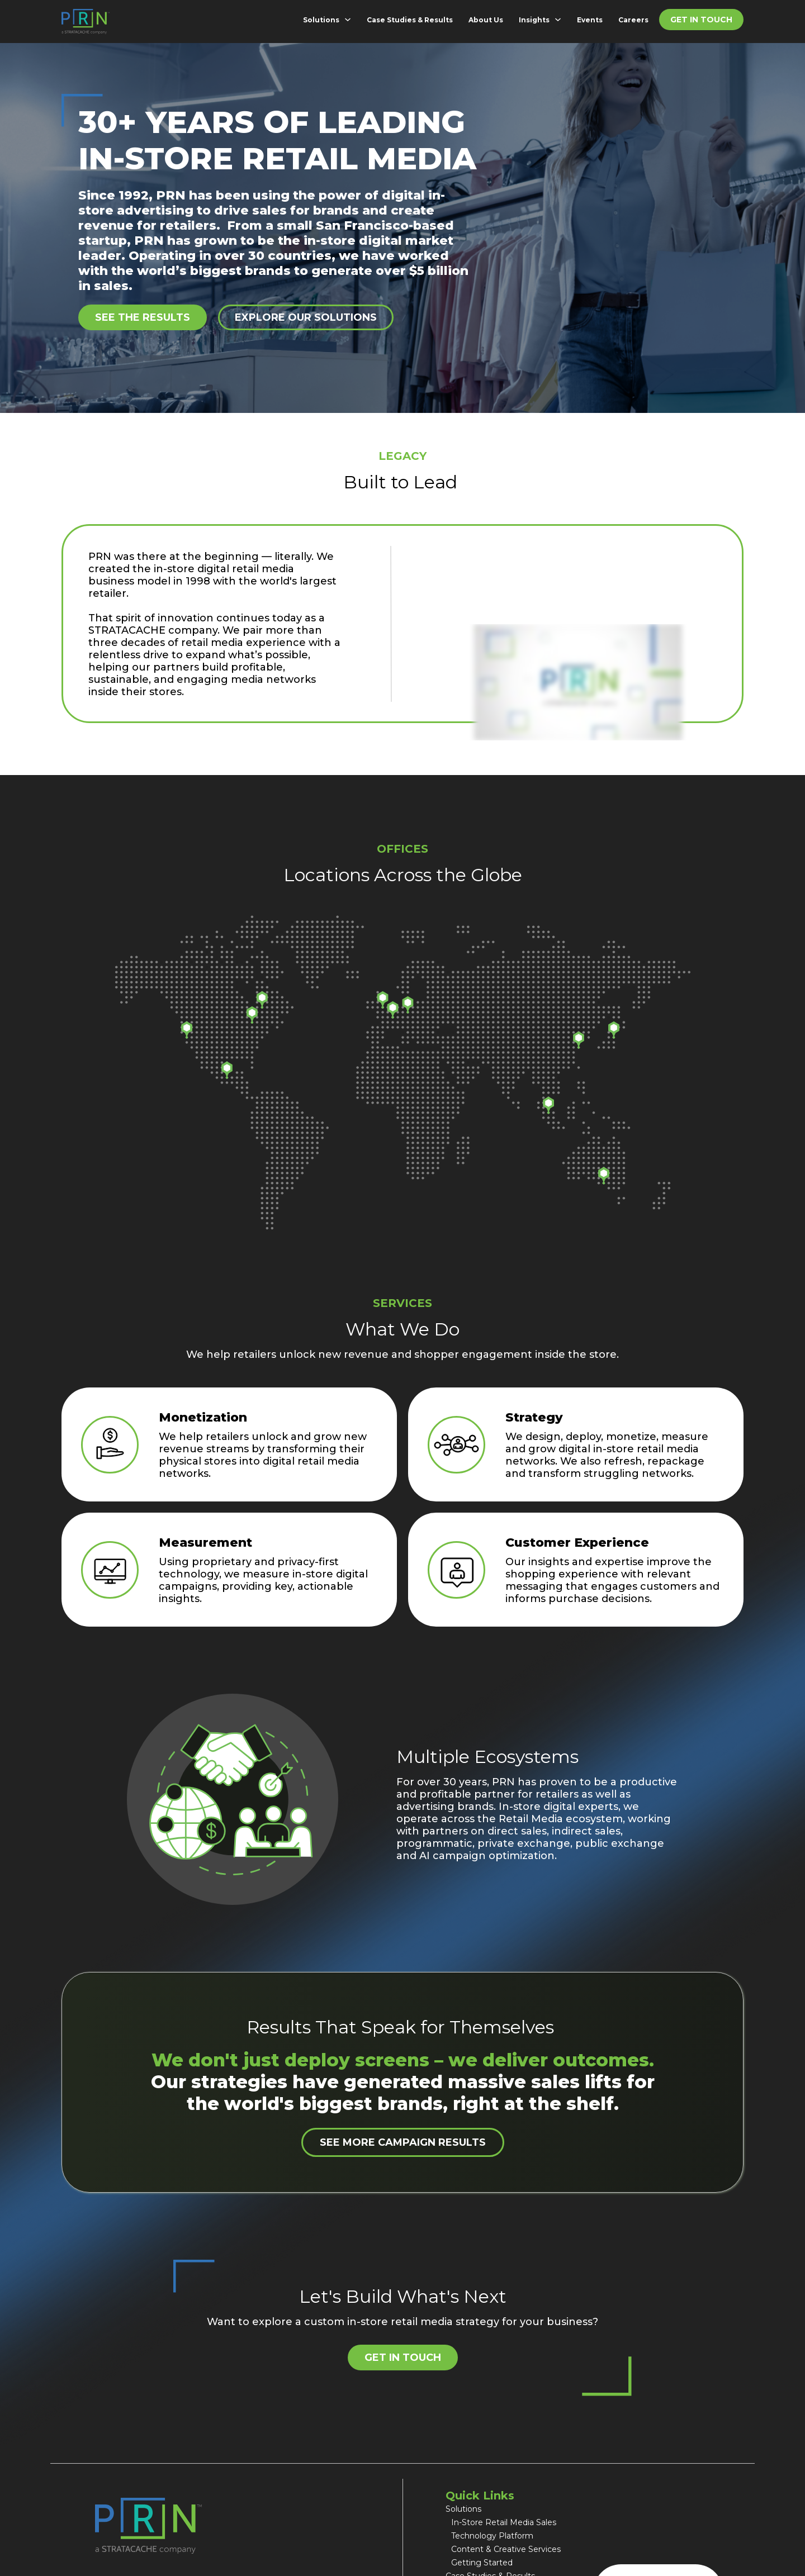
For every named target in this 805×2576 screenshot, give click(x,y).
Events (590, 20)
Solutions (321, 20)
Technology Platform (492, 2536)
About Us (485, 20)
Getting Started (482, 2563)
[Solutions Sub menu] (350, 19)
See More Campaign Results (403, 2142)
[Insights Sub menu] (560, 19)
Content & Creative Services (506, 2549)
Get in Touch (701, 20)
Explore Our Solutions (306, 317)
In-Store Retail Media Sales (504, 2522)
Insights (534, 20)
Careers (633, 20)
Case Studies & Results (410, 20)
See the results (142, 317)
